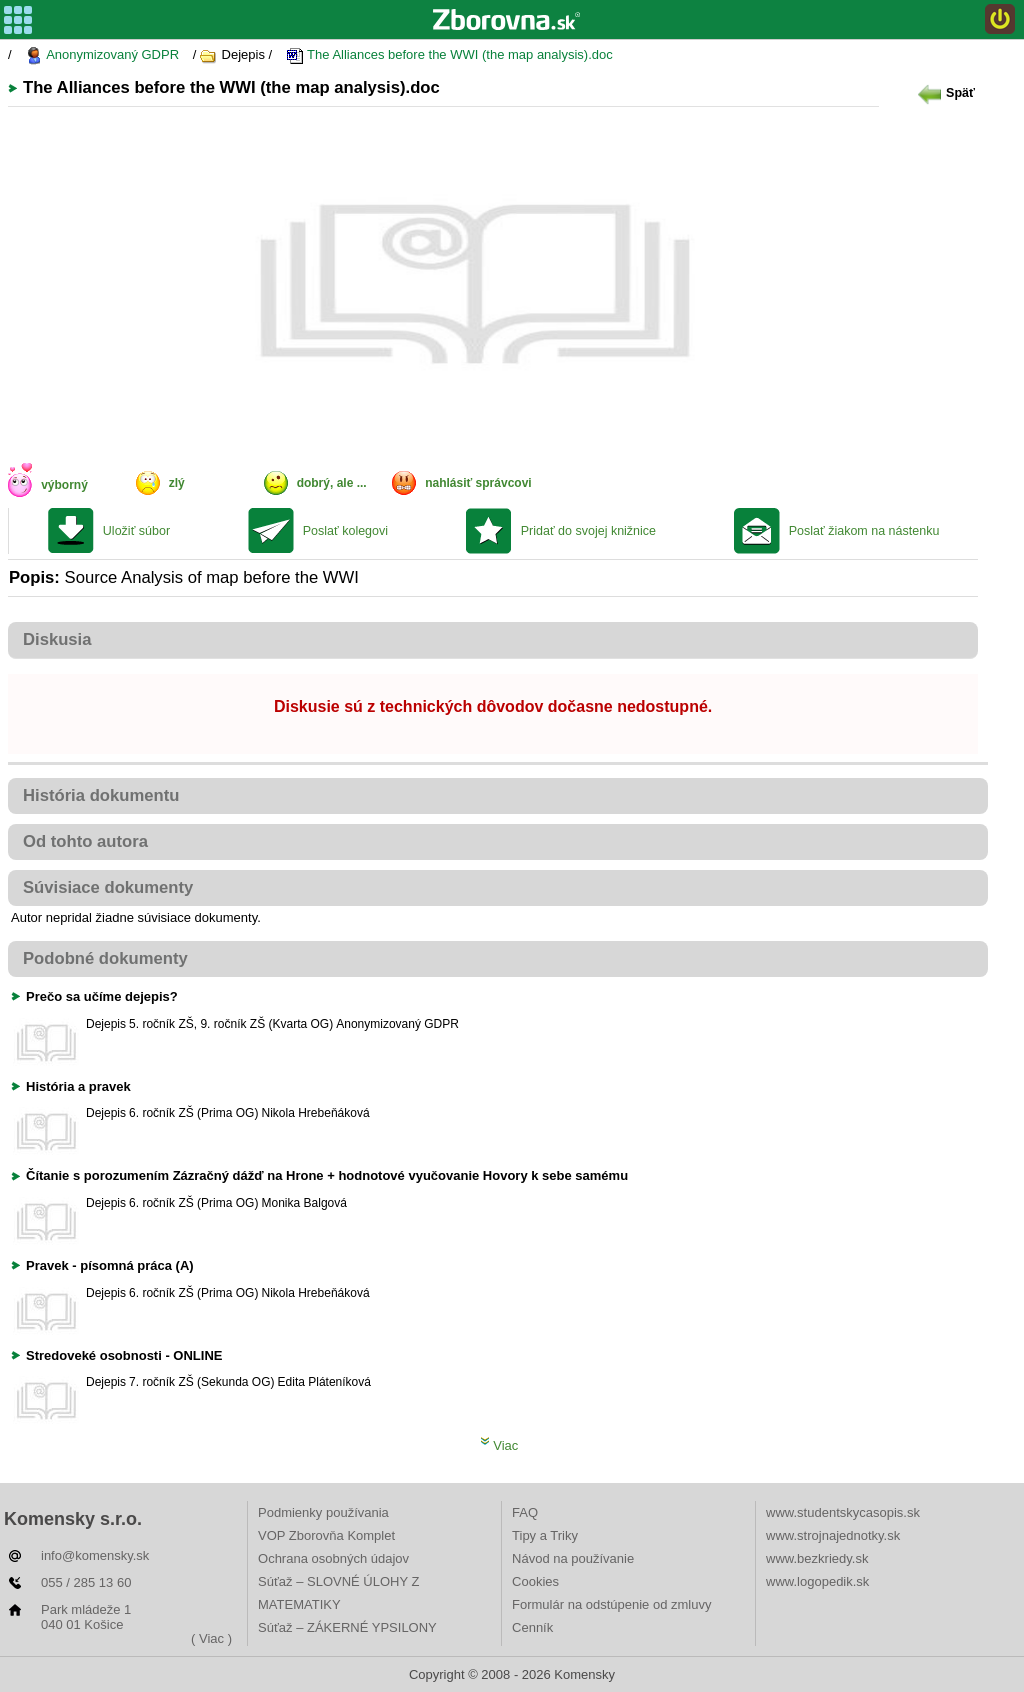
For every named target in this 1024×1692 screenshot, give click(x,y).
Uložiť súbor (136, 531)
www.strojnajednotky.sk (833, 1535)
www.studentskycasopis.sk (843, 1512)
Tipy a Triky (545, 1535)
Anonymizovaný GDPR (102, 55)
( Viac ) (211, 1638)
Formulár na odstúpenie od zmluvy (611, 1604)
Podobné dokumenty (105, 958)
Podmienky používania (323, 1512)
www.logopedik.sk (817, 1581)
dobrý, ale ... (332, 483)
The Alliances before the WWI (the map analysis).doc (449, 55)
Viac (499, 1445)
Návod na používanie (573, 1558)
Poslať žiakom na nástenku (864, 531)
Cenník (532, 1627)
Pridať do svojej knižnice (588, 531)
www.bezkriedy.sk (817, 1558)
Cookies (535, 1581)
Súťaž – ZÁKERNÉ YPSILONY (347, 1627)
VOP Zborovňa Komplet (326, 1535)
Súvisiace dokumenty (108, 887)
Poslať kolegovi (345, 531)
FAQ (525, 1512)
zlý (177, 483)
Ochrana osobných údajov (333, 1558)
